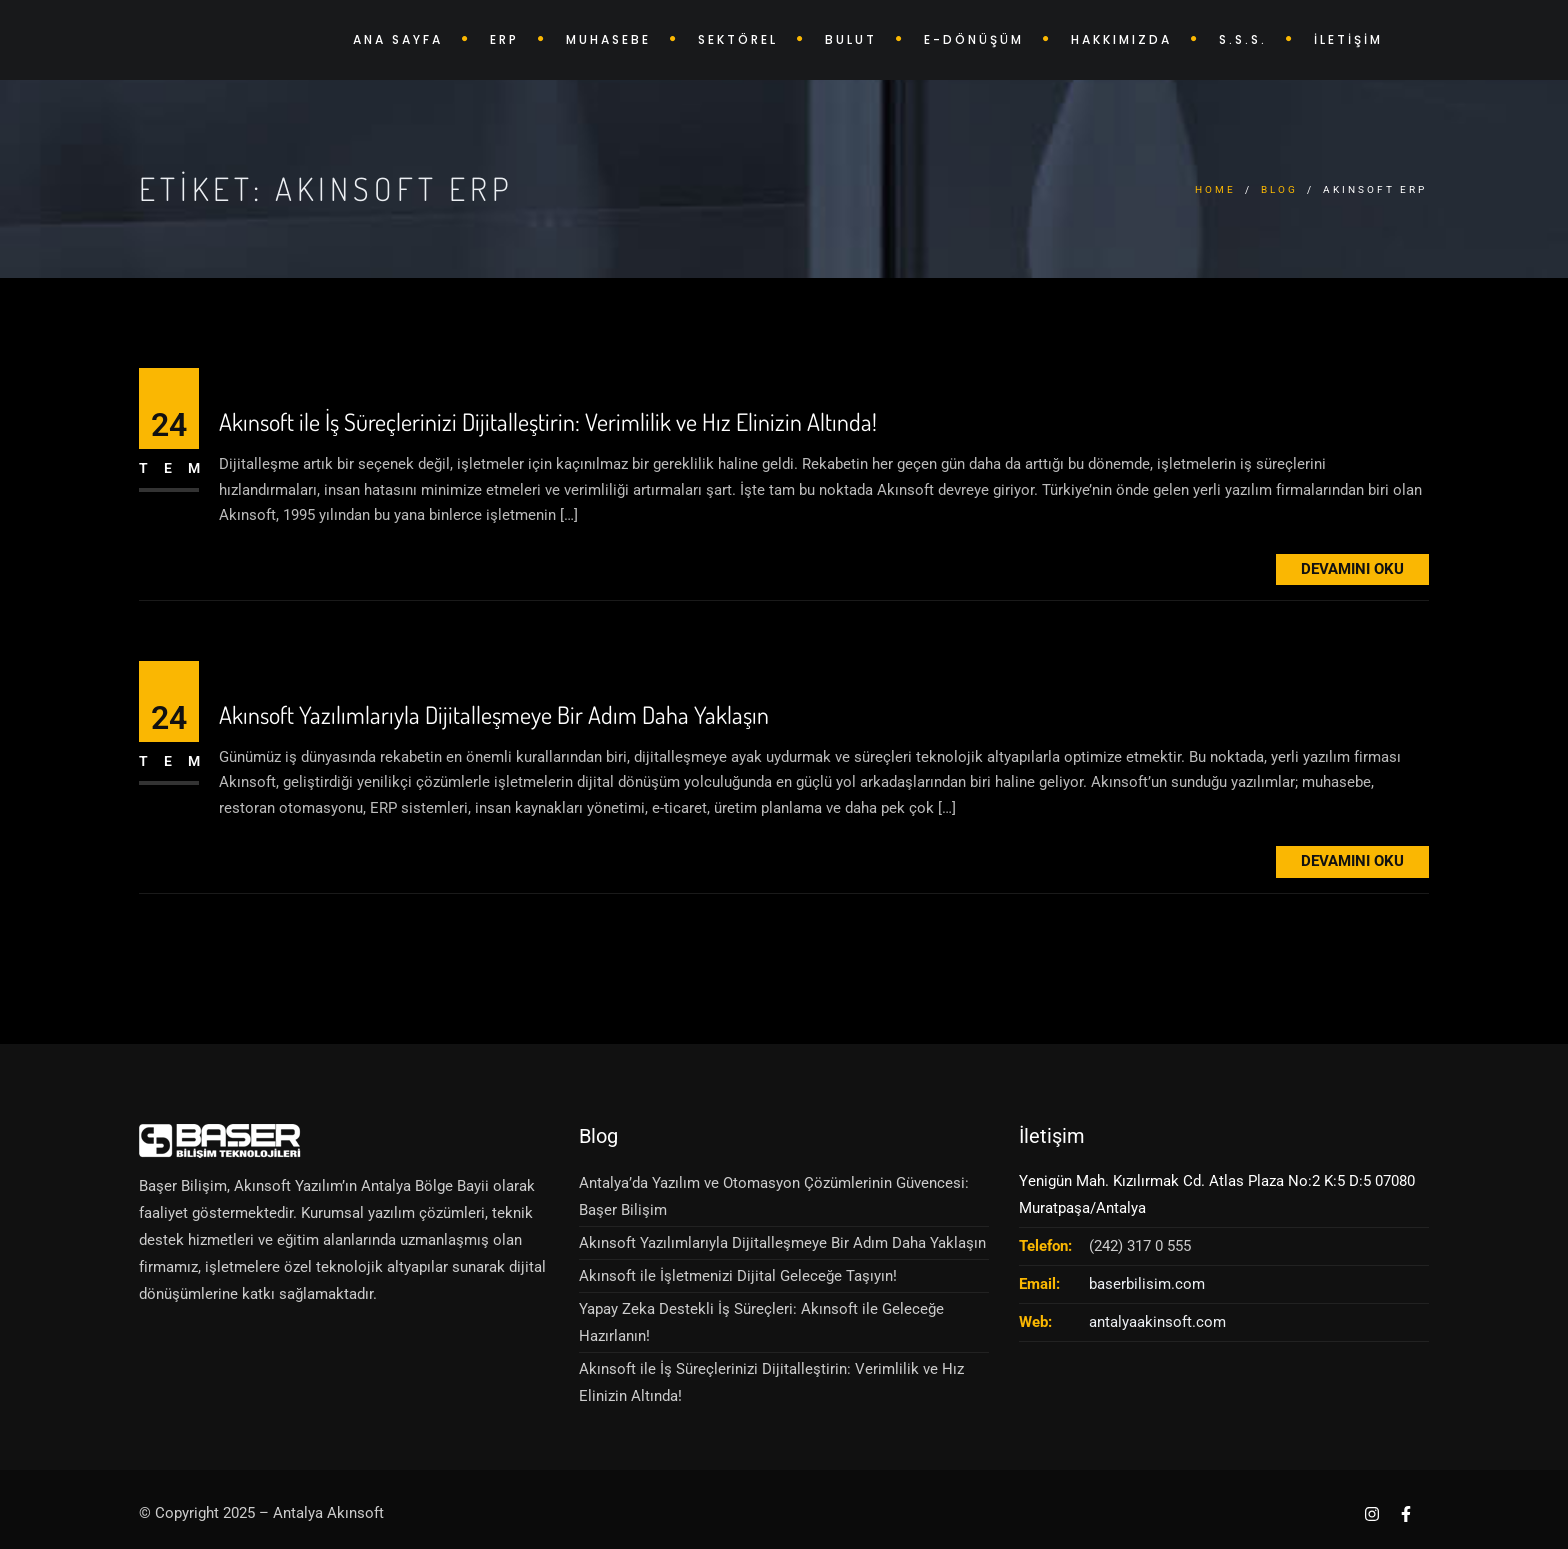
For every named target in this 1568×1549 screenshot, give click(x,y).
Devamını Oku (1352, 569)
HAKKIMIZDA (1121, 39)
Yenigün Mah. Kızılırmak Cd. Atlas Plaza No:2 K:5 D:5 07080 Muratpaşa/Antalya (1217, 1194)
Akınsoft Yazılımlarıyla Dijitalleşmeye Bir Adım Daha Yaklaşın (494, 715)
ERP (504, 39)
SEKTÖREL (738, 39)
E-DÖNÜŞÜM (974, 39)
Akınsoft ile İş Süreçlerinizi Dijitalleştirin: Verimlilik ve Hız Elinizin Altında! (548, 422)
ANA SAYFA (398, 39)
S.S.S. (1243, 39)
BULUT (851, 39)
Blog (1279, 189)
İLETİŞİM (1348, 39)
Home (1215, 189)
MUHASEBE (608, 39)
